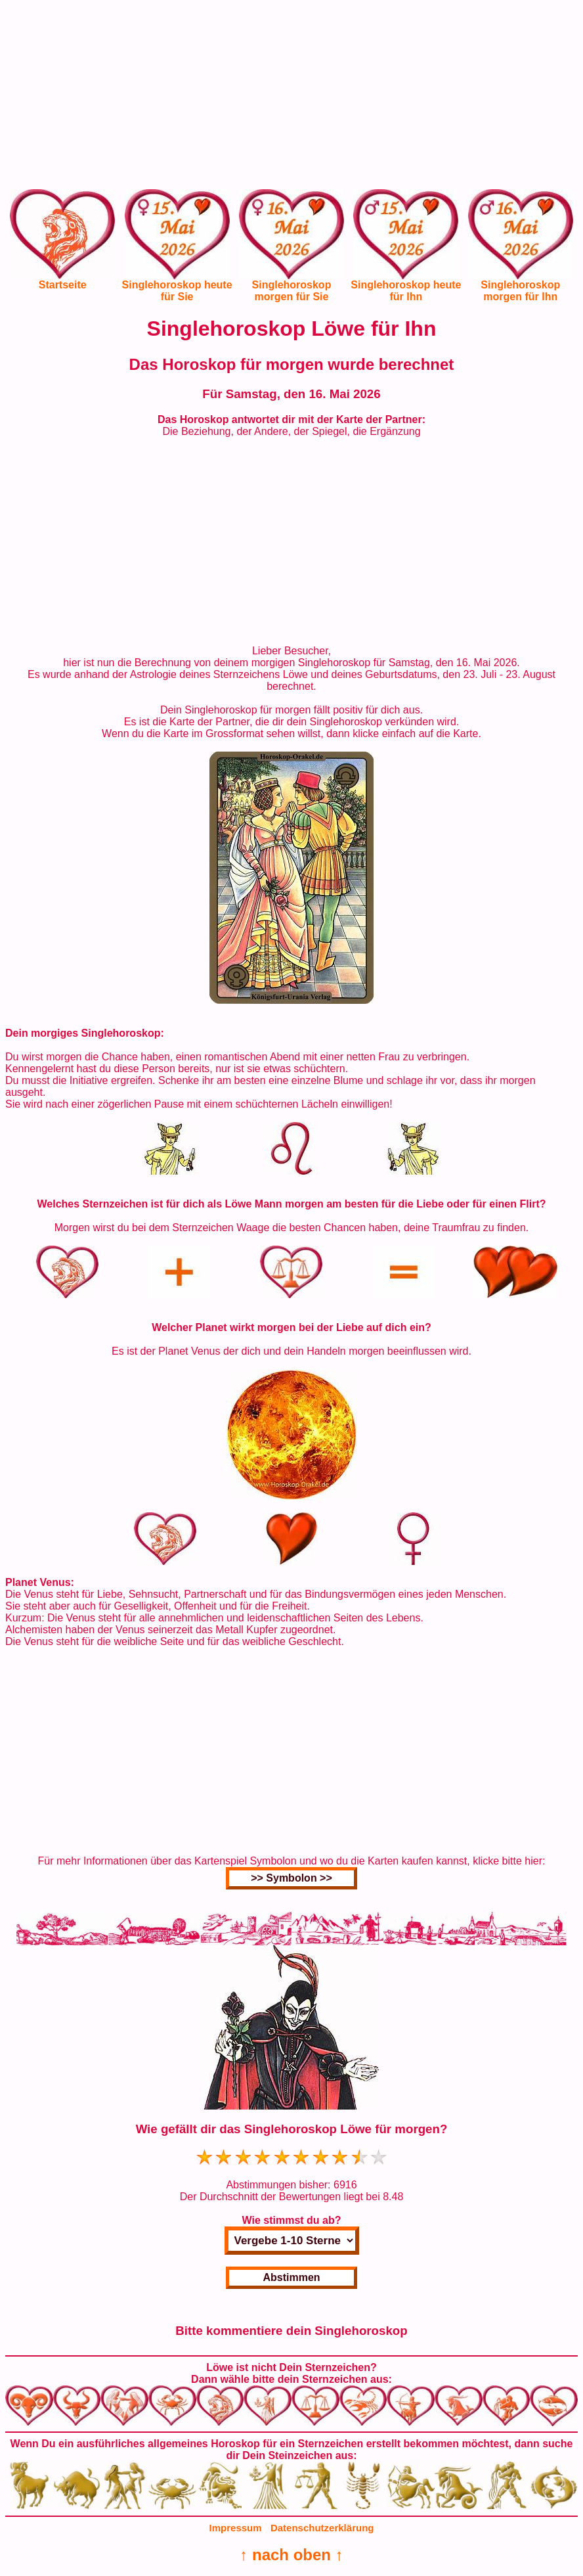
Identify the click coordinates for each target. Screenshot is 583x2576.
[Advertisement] (291, 97)
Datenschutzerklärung (322, 2527)
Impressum (235, 2527)
